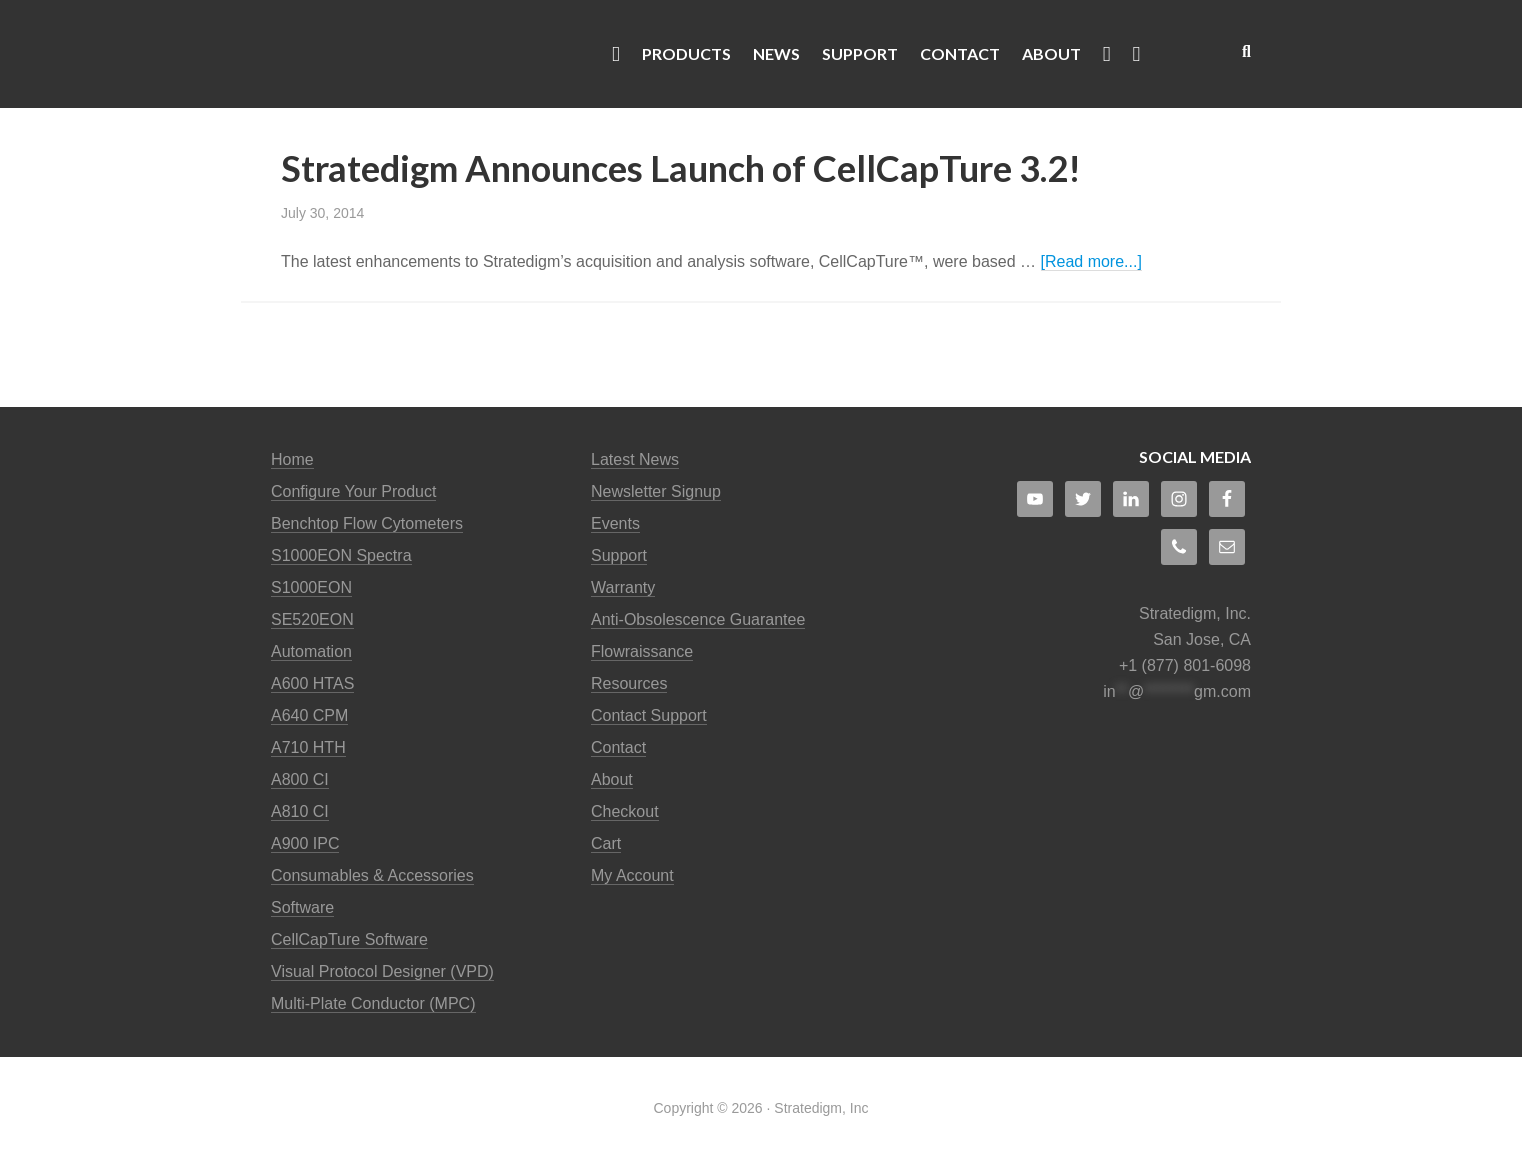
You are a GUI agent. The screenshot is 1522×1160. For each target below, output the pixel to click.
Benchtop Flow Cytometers (367, 523)
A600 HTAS (312, 683)
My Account (632, 875)
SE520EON (312, 619)
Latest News (635, 459)
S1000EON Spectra (341, 555)
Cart (606, 843)
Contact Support (649, 715)
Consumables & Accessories (372, 875)
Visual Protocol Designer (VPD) (382, 971)
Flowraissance (642, 651)
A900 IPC (305, 843)
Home (292, 459)
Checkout (625, 811)
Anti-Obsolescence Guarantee (698, 619)
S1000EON (311, 587)
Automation (311, 651)
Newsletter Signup (656, 491)
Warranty (623, 587)
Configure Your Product (353, 491)
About (612, 779)
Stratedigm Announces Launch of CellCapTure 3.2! (681, 168)
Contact (618, 747)
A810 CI (300, 811)
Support (619, 555)
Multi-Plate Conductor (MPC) (373, 1003)
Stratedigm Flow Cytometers (431, 54)
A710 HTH (308, 747)
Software (302, 907)
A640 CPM (309, 715)
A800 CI (300, 779)
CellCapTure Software (349, 939)
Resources (629, 683)
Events (615, 523)
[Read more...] (1091, 261)
